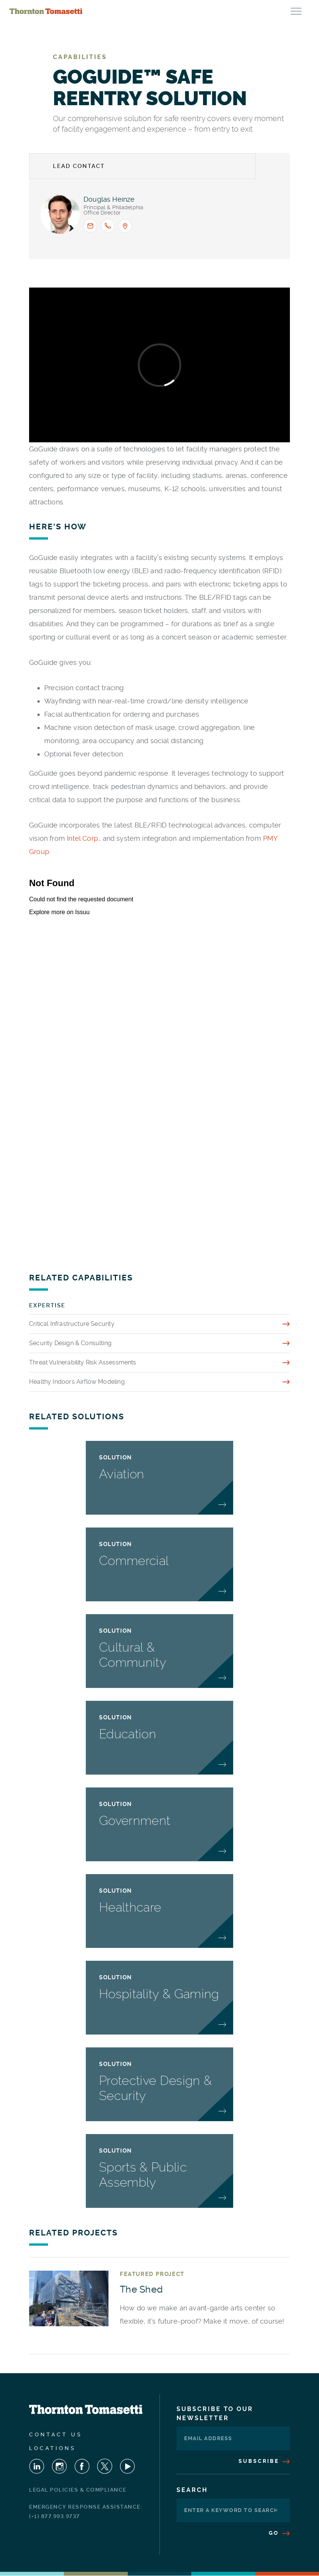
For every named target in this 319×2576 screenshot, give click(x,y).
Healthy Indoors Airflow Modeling (77, 1381)
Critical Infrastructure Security (72, 1323)
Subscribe (264, 2461)
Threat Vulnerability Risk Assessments (82, 1362)
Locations (52, 2448)
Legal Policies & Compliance (78, 2490)
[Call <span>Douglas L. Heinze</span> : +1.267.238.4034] (108, 226)
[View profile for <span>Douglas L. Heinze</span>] (60, 214)
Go (279, 2533)
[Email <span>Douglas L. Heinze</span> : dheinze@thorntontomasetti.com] (90, 226)
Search (192, 2490)
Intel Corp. (83, 838)
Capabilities (80, 57)
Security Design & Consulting (70, 1343)
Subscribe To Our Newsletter (215, 2413)
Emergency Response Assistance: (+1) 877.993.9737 (85, 2511)
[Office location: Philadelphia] (125, 226)
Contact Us (55, 2434)
